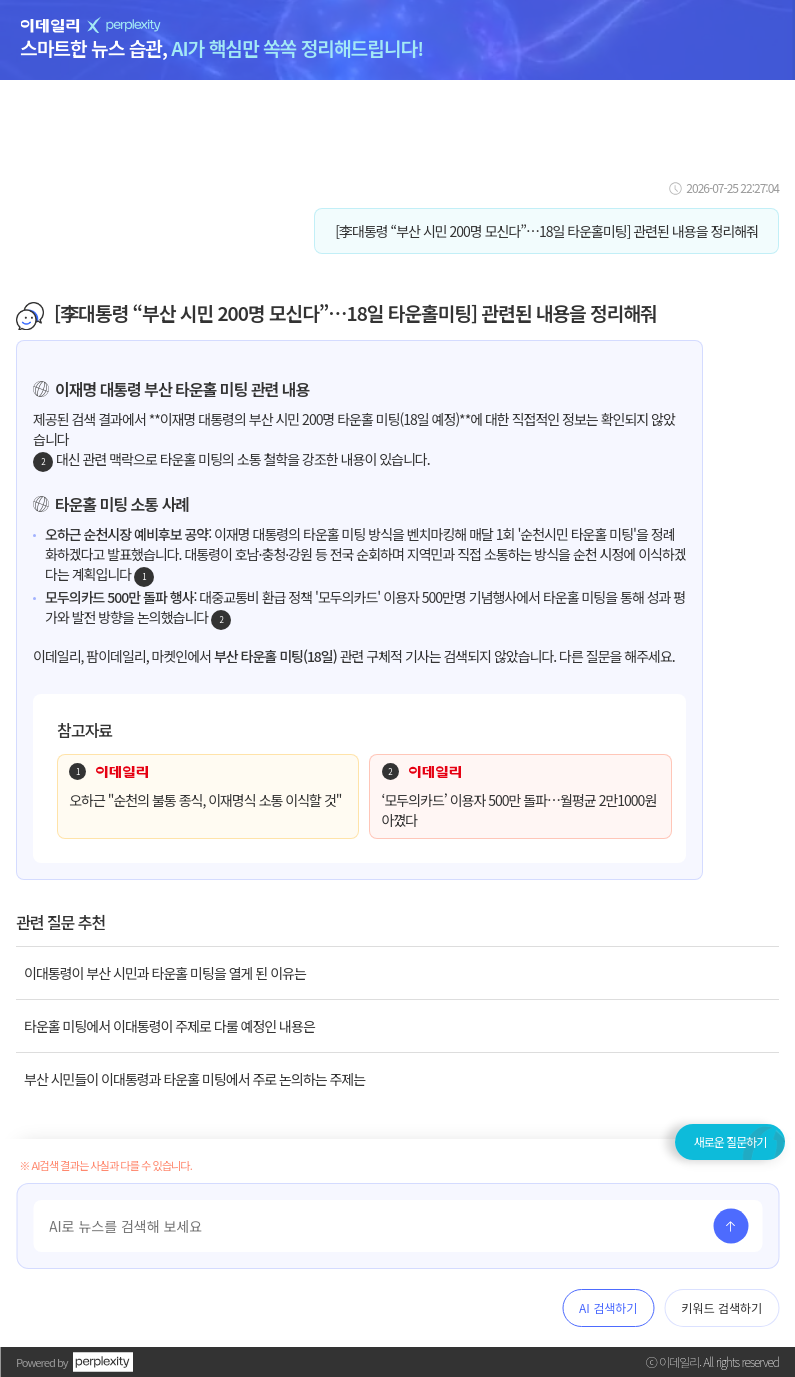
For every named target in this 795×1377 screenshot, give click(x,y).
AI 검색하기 (608, 1307)
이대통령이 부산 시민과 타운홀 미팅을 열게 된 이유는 (165, 973)
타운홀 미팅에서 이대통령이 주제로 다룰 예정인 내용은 (169, 1026)
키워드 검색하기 (721, 1307)
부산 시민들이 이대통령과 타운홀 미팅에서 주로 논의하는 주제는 (194, 1079)
